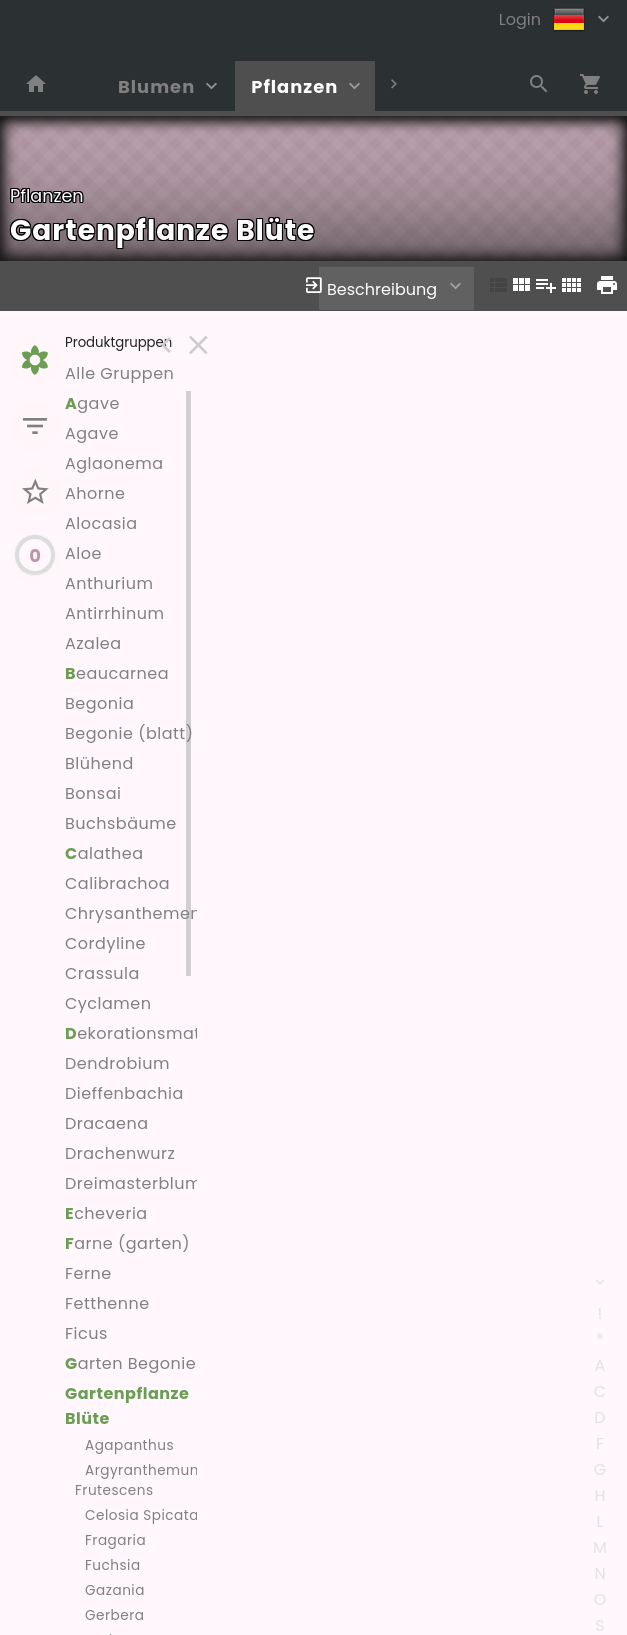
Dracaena (107, 1123)
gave (92, 403)
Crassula (102, 973)
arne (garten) (127, 1243)
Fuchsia (113, 1565)
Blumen (156, 86)
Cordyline (105, 943)
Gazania (115, 1590)
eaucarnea (117, 673)
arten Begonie (130, 1363)
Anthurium (109, 583)
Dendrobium (117, 1063)
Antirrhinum (114, 613)
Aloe (83, 553)
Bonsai (93, 793)
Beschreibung (382, 289)
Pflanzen (294, 86)
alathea (104, 853)
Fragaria (115, 1540)
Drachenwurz (120, 1153)
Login (520, 19)
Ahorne (95, 493)
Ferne (88, 1273)
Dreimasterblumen (144, 1183)
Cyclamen (108, 1003)
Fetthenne (107, 1303)
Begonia (99, 703)
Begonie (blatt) (129, 733)
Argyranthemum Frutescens (139, 1480)
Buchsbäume (121, 823)
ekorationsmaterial (151, 1033)
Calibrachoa (117, 883)
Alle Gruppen (119, 373)
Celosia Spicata (142, 1515)
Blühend (99, 763)
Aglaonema (114, 463)
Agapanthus (129, 1445)
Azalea (93, 643)
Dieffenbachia (124, 1093)
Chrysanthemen (133, 913)
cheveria (106, 1213)
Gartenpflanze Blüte (127, 1406)
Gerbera (114, 1615)
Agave (92, 433)
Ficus (86, 1333)
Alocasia (101, 523)
